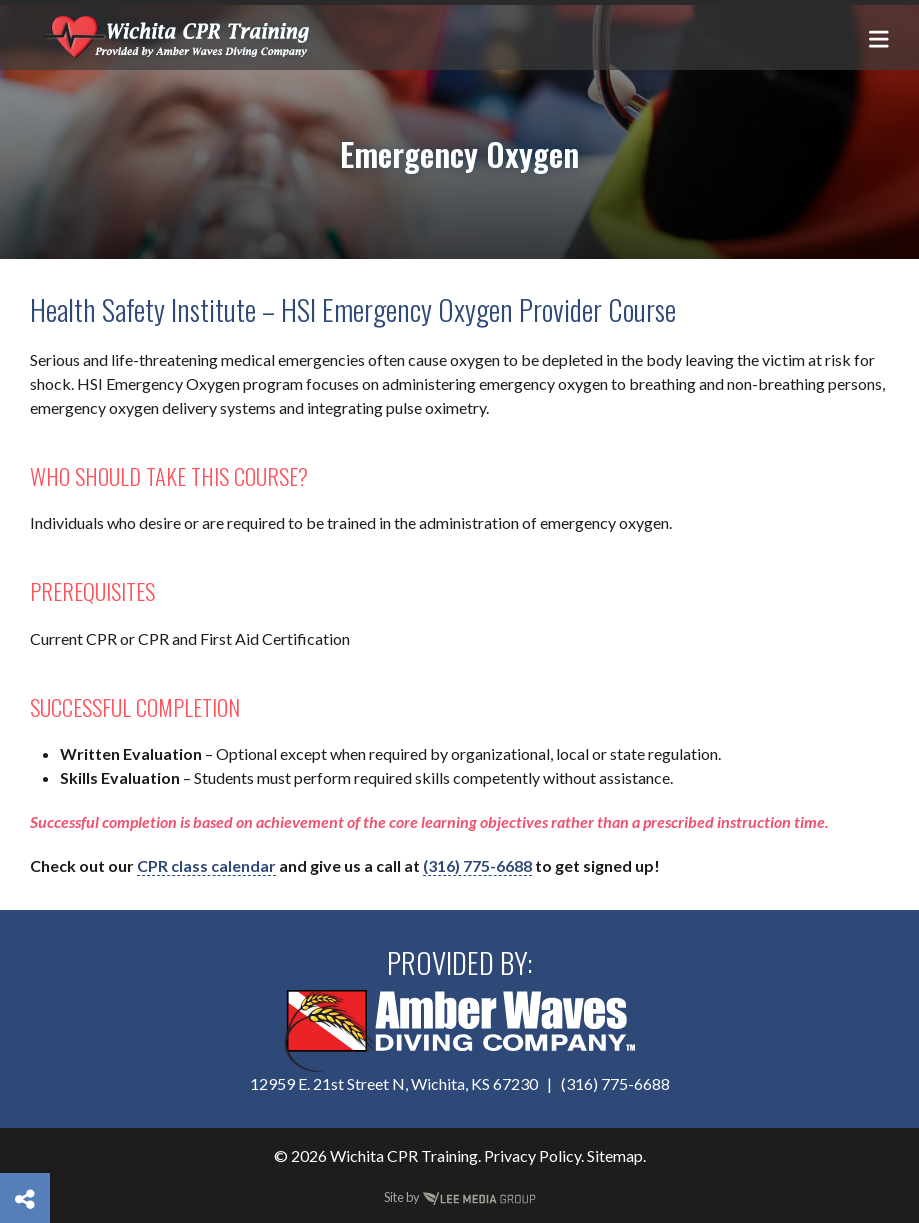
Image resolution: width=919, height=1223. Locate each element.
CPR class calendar (206, 865)
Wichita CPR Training (404, 1155)
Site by (460, 1197)
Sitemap (615, 1155)
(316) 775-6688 (477, 865)
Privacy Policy (532, 1155)
